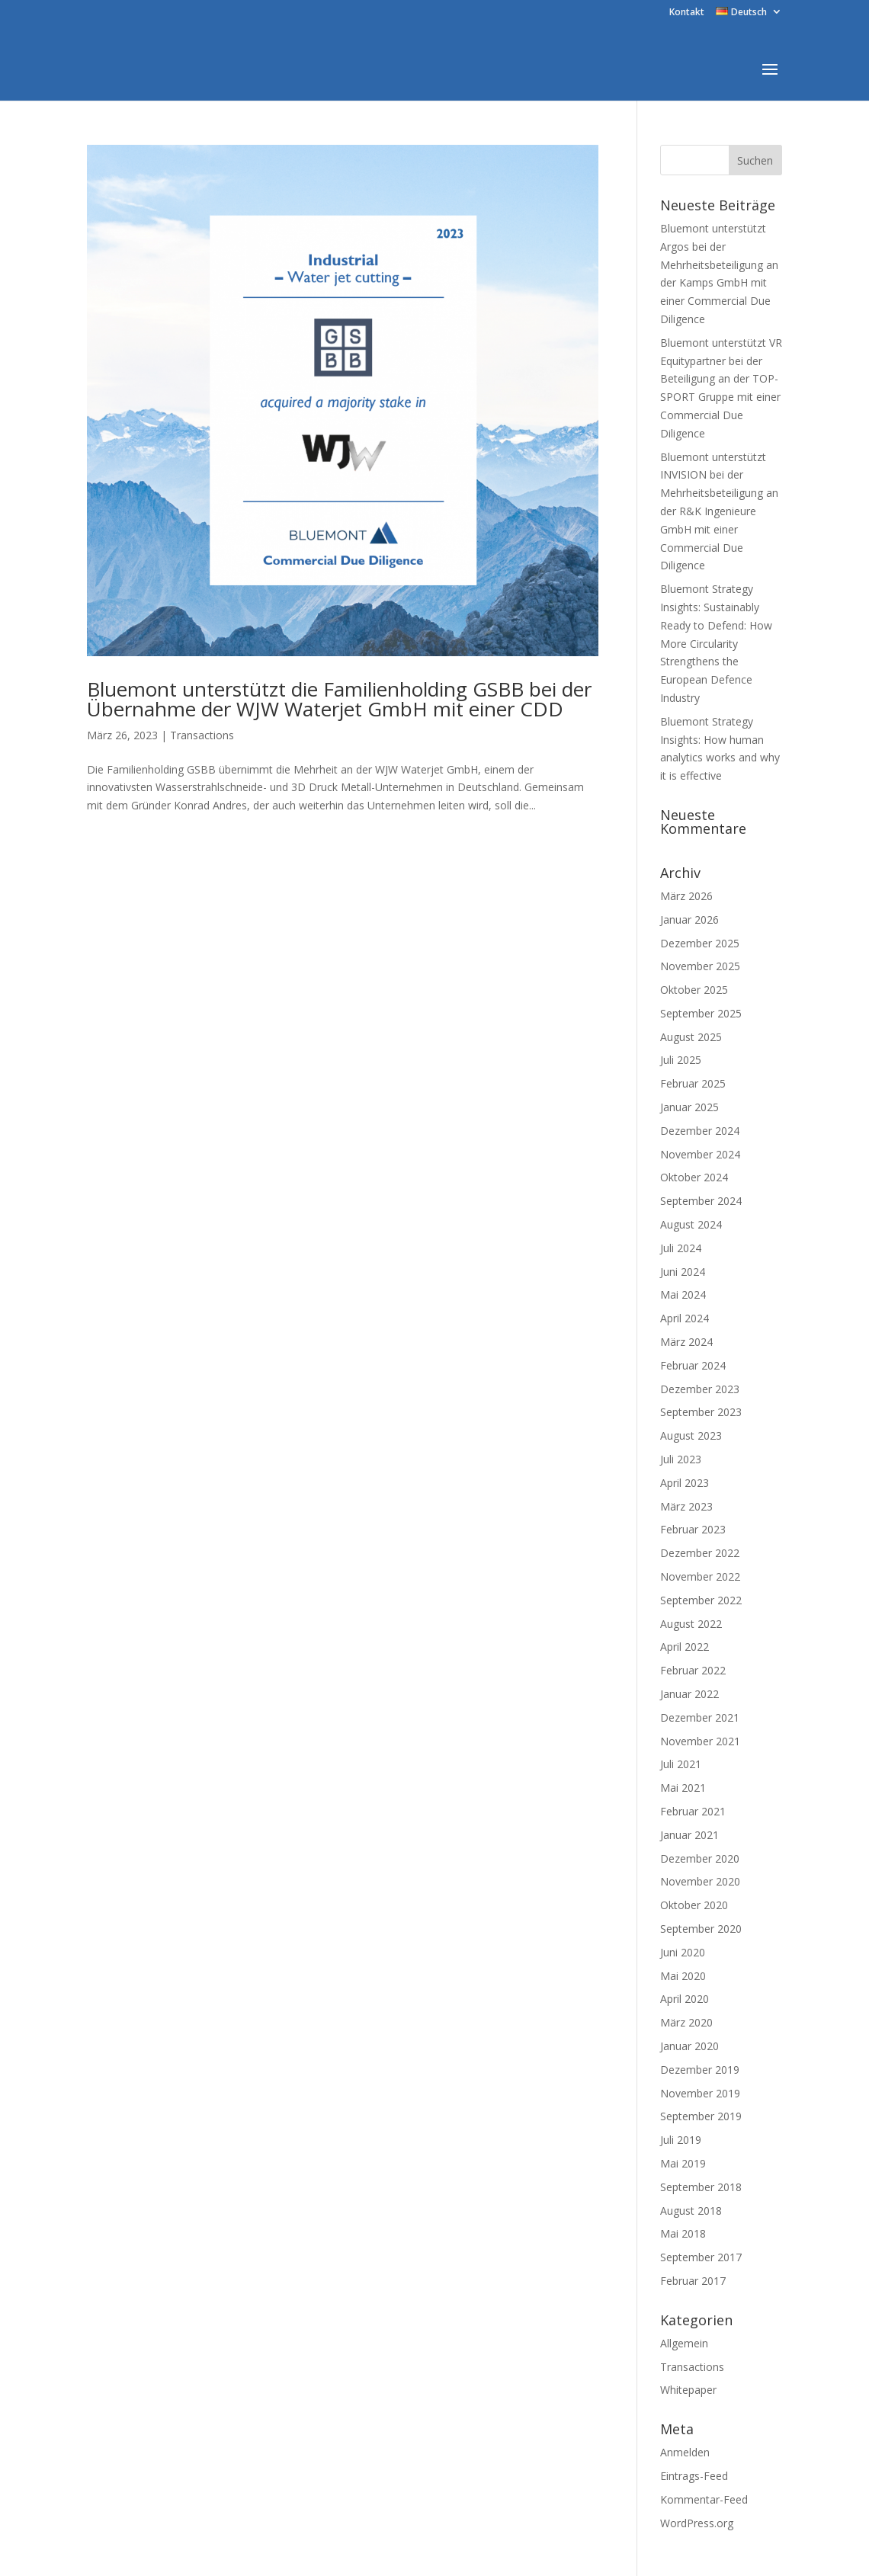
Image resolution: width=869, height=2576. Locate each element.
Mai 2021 (683, 1787)
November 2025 (700, 966)
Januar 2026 (689, 919)
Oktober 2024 (694, 1177)
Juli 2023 (680, 1459)
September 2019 (701, 2116)
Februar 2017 (693, 2280)
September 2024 (701, 1200)
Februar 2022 (693, 1670)
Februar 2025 (693, 1083)
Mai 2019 (683, 2163)
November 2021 (700, 1741)
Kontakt (686, 13)
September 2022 (701, 1600)
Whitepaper (688, 2389)
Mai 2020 (683, 1976)
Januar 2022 (689, 1694)
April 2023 (684, 1482)
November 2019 (700, 2093)
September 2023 (701, 1412)
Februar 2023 (693, 1529)
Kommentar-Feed (704, 2499)
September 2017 (701, 2257)
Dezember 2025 (699, 943)
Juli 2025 (680, 1060)
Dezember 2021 (699, 1717)
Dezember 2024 (699, 1130)
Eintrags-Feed (694, 2476)
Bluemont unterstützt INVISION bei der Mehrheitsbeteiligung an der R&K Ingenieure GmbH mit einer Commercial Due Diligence (719, 511)
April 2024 (684, 1318)
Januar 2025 (689, 1107)
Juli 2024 (680, 1248)
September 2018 (701, 2187)
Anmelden (685, 2452)
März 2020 (686, 2022)
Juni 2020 (682, 1952)
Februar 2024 (693, 1365)
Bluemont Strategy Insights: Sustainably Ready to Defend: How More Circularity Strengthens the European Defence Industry (716, 643)
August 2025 (691, 1037)
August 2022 (691, 1623)
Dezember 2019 (699, 2069)
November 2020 (700, 1881)
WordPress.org (696, 2523)
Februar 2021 (693, 1811)
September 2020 (701, 1928)
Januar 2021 (689, 1835)
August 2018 (691, 2210)
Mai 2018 (683, 2233)
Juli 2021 (680, 1764)
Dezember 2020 (699, 1858)
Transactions (202, 735)
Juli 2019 (680, 2139)
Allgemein (684, 2343)
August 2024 (691, 1224)
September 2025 (701, 1013)
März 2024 (686, 1341)
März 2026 (686, 896)
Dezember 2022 (699, 1553)
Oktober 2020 (694, 1905)
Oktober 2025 (694, 989)
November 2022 (700, 1576)
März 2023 (686, 1506)
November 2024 (700, 1154)
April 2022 (684, 1646)
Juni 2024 (682, 1271)
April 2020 (684, 1998)
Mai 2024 (683, 1294)
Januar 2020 (689, 2046)
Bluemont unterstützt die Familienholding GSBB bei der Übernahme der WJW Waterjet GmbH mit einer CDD (339, 698)
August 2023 (691, 1435)
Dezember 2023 (699, 1389)
